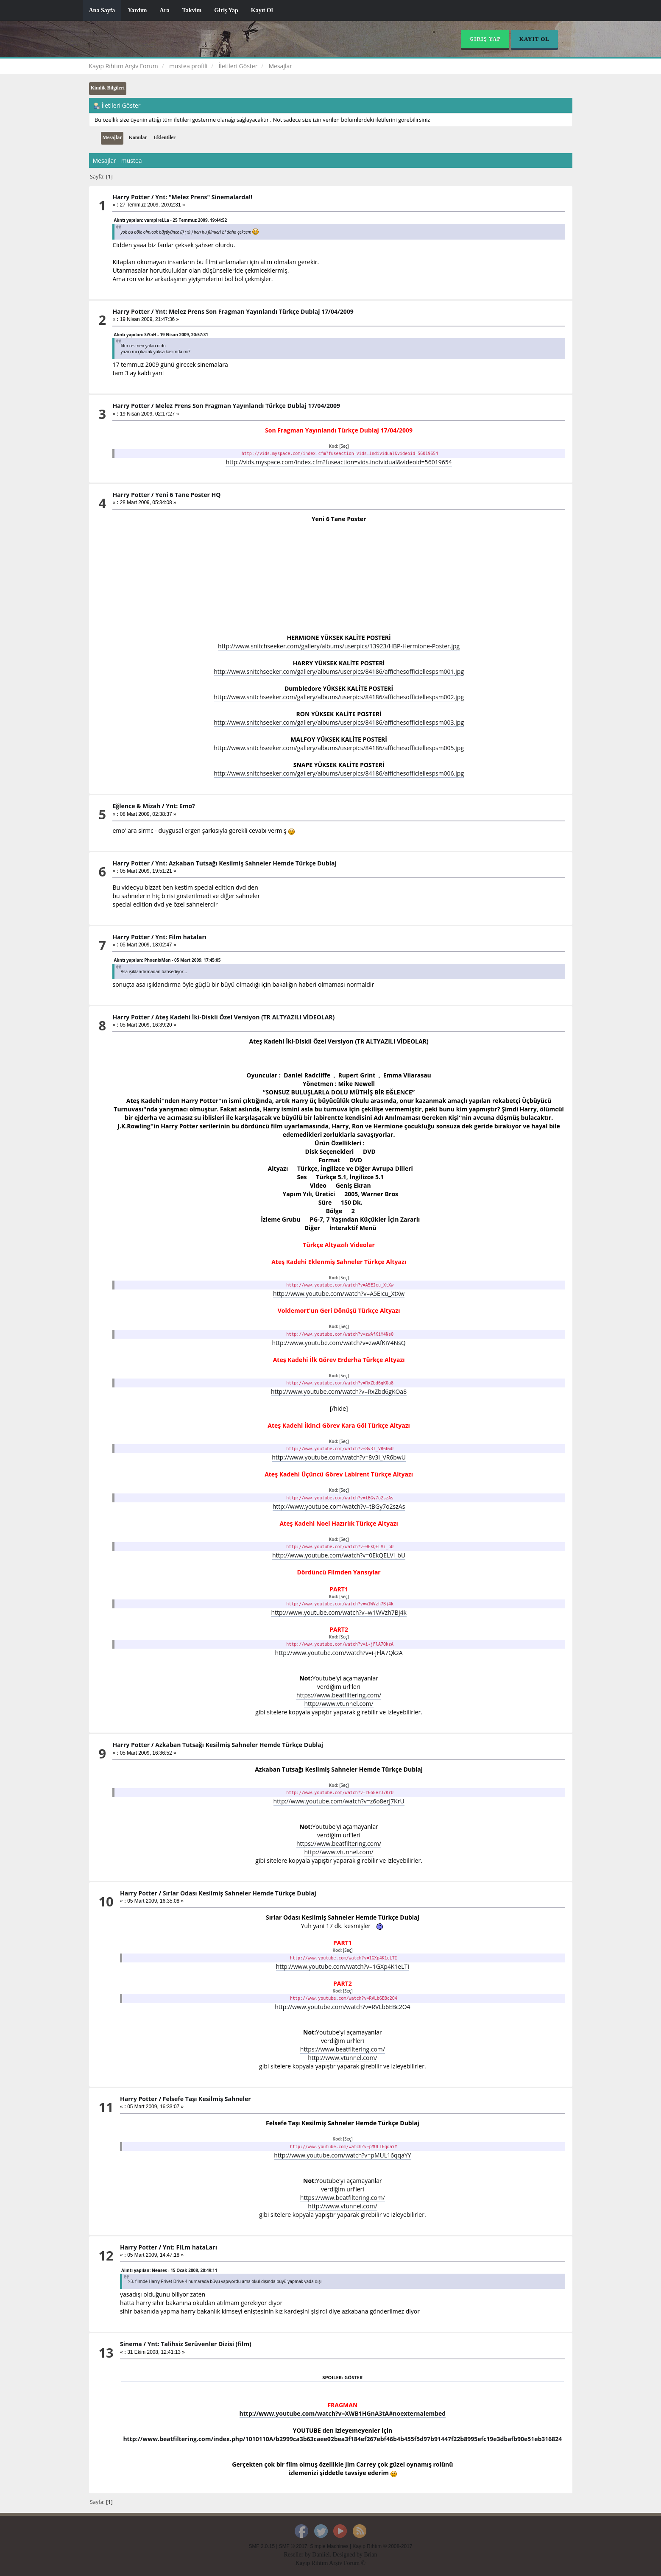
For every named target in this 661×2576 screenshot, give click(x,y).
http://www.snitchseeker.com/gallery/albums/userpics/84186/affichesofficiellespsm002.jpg (339, 697)
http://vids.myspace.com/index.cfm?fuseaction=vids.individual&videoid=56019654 (339, 462)
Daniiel (320, 2554)
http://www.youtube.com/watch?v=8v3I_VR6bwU (339, 1457)
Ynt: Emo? (180, 806)
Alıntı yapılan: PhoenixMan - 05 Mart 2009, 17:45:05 (167, 960)
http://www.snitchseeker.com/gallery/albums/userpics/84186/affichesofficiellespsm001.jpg (339, 671)
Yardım (137, 10)
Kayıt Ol (262, 10)
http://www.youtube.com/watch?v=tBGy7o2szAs (339, 1506)
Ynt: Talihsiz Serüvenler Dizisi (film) (199, 2344)
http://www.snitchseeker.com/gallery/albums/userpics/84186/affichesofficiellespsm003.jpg (339, 722)
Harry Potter (131, 197)
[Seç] (344, 446)
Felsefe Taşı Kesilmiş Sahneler (207, 2099)
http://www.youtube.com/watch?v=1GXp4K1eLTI (342, 1966)
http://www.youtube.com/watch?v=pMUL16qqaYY (342, 2155)
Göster (353, 2377)
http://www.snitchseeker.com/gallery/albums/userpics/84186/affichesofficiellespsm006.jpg (339, 773)
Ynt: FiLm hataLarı (190, 2247)
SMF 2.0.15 (262, 2546)
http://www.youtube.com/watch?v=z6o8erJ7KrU (338, 1801)
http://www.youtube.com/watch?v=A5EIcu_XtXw (338, 1293)
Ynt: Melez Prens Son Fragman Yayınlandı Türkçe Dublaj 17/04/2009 (254, 311)
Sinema (131, 2344)
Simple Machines (329, 2546)
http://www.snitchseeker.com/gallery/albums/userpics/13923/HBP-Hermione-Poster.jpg (339, 646)
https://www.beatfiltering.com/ (338, 1695)
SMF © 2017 (293, 2546)
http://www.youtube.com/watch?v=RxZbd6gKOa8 (339, 1391)
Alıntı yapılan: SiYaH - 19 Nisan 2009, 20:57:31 (161, 335)
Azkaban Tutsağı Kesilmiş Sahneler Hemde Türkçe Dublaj (239, 1745)
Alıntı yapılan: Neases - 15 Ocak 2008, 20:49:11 (169, 2270)
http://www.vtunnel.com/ (338, 1704)
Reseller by (298, 2554)
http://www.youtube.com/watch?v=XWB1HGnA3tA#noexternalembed (343, 2413)
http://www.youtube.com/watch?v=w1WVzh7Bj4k (338, 1612)
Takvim (191, 10)
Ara (164, 10)
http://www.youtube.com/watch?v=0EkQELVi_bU (338, 1555)
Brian (370, 2554)
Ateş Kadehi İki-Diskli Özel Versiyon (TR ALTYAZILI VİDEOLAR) (245, 1017)
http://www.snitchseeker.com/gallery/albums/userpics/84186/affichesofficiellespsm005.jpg (339, 748)
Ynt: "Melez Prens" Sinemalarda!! (203, 197)
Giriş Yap (226, 10)
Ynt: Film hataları (180, 937)
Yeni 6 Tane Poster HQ (187, 495)
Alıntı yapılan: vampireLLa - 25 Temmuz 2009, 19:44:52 (170, 220)
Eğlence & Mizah (136, 806)
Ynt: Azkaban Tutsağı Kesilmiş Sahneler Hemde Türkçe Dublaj (246, 863)
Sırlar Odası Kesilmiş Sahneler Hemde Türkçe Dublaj (239, 1893)
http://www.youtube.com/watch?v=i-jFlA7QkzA (339, 1653)
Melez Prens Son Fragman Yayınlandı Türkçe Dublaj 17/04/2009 (247, 406)
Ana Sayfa (102, 10)
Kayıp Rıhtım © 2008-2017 (382, 2546)
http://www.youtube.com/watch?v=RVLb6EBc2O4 (342, 2007)
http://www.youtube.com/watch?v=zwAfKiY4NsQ (338, 1343)
